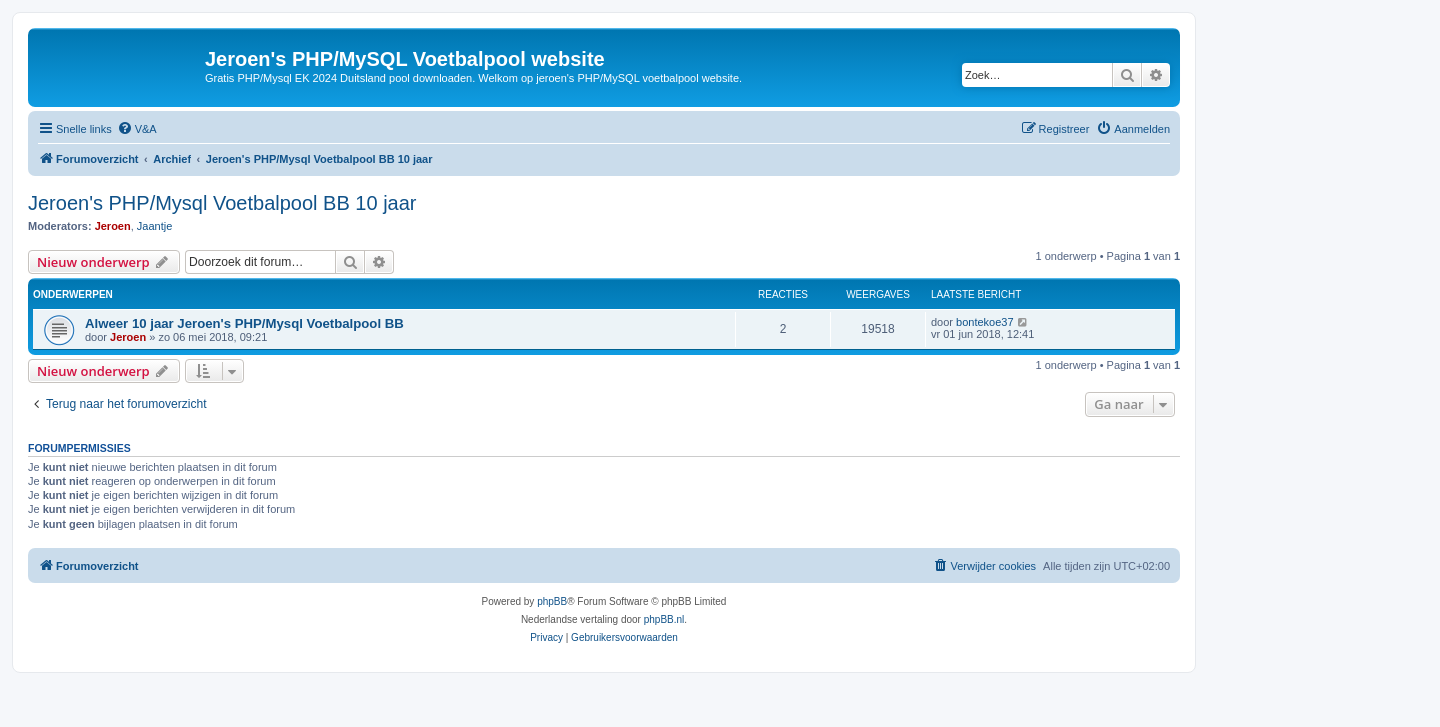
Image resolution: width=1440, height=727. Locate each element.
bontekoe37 (985, 322)
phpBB (552, 601)
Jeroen (113, 226)
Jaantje (154, 226)
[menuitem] (137, 129)
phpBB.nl (664, 619)
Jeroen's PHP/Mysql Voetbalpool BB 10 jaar (222, 203)
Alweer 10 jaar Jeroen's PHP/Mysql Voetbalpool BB (244, 323)
